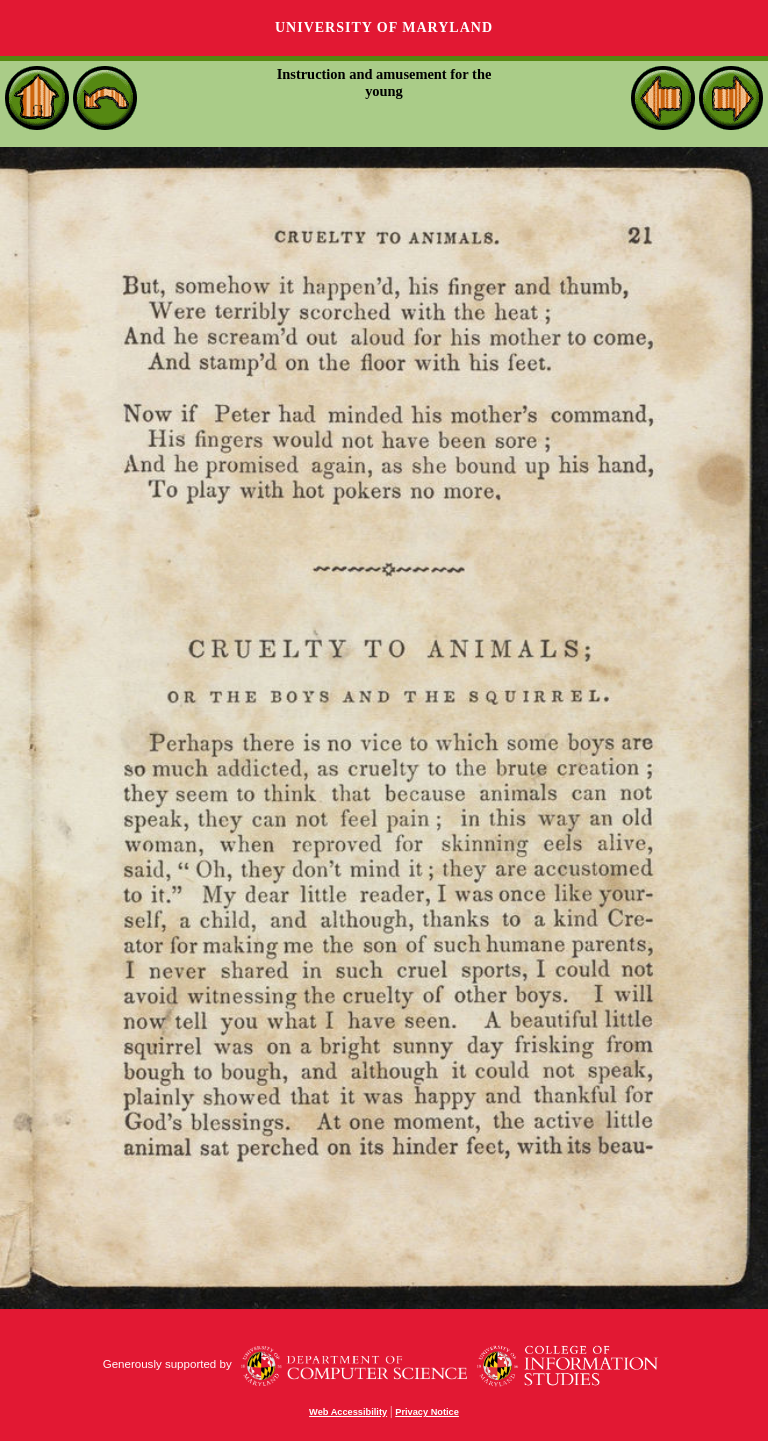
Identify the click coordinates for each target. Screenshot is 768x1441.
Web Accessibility (348, 1412)
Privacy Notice (427, 1412)
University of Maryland (384, 27)
